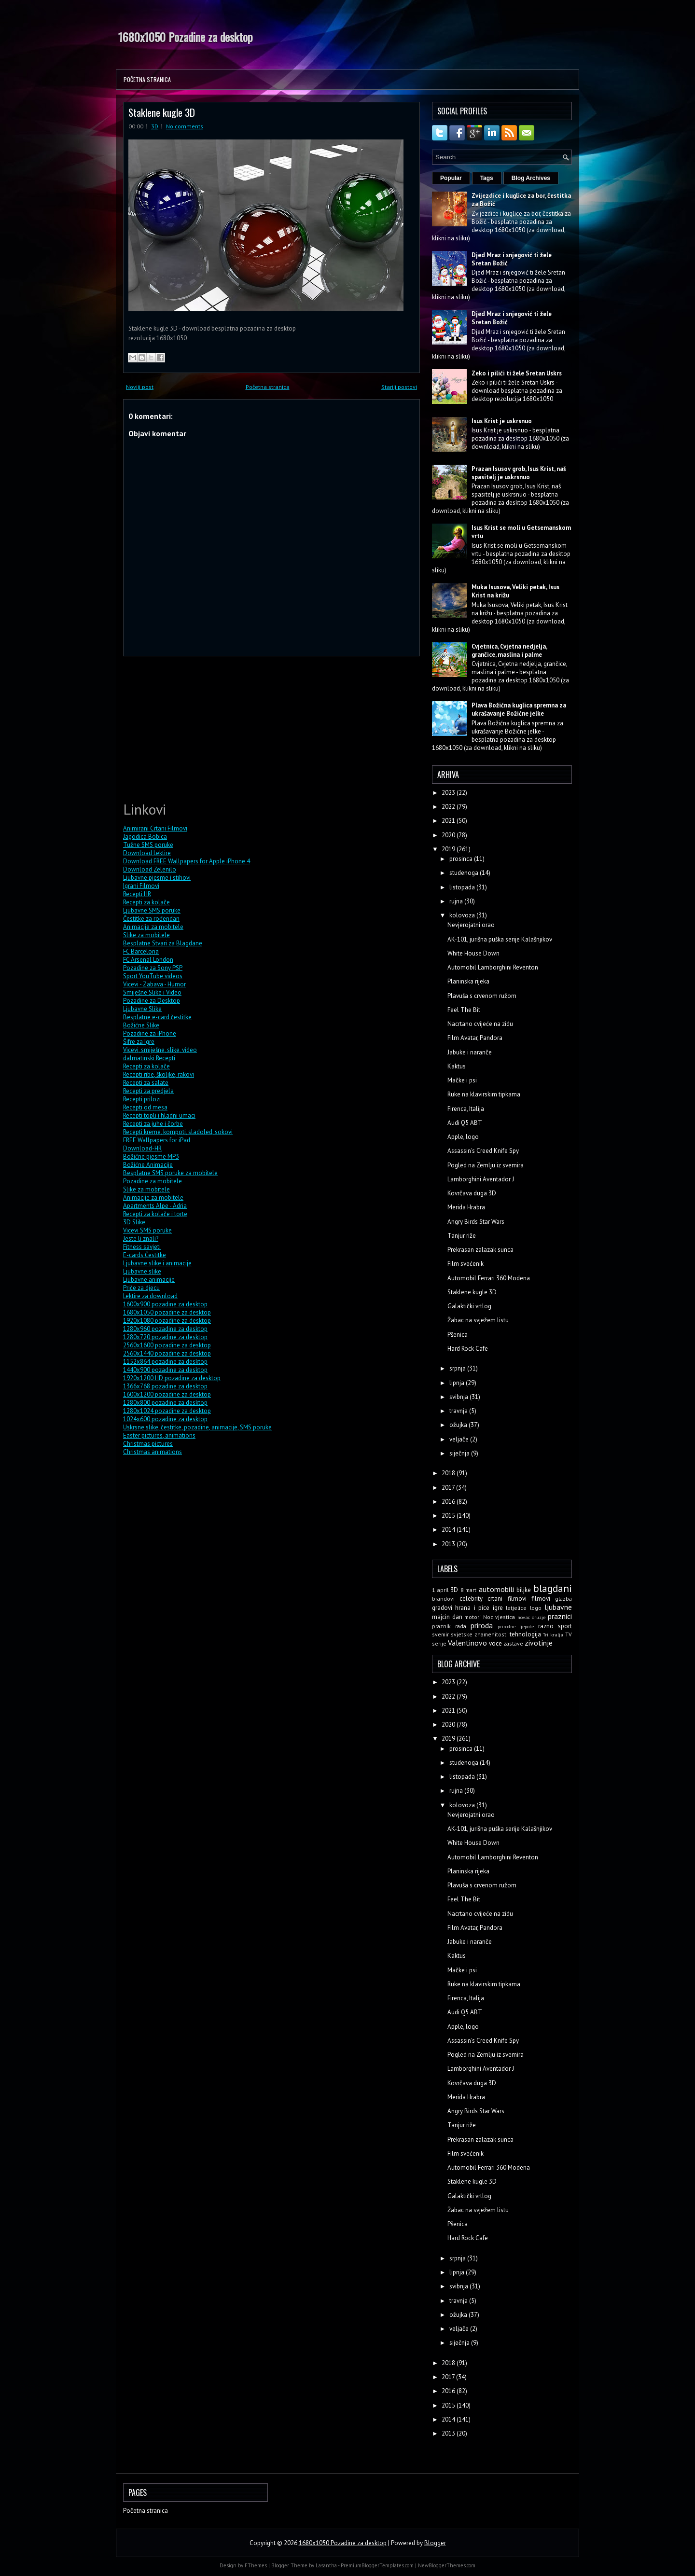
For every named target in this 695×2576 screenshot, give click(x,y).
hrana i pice (472, 1608)
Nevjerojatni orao (471, 925)
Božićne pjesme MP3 (151, 1156)
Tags (486, 178)
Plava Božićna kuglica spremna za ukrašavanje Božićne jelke (519, 709)
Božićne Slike (141, 1025)
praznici (560, 1616)
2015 (449, 1515)
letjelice (516, 1607)
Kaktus (456, 1066)
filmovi (540, 1598)
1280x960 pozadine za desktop (165, 1329)
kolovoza (462, 915)
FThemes (256, 2565)
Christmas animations (152, 1452)
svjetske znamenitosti (479, 1634)
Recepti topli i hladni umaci (159, 1115)
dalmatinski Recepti (149, 1058)
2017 (449, 1487)
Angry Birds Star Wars (475, 1222)
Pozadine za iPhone (149, 1033)
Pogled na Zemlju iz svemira (485, 1165)
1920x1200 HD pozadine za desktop (172, 1378)
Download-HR (142, 1148)
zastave (513, 1643)
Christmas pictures (148, 1444)
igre (498, 1608)
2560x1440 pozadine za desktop (167, 1353)
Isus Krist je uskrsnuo (502, 421)
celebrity (471, 1598)
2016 (449, 1501)
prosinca (461, 859)
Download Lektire (147, 853)
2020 (449, 835)
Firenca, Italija (465, 1109)
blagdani (552, 1588)
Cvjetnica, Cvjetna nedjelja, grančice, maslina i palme (509, 650)
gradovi (442, 1608)
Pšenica (457, 1334)
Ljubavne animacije (149, 1279)
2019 (449, 849)
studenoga (464, 873)
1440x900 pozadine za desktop (165, 1370)
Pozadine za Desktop (151, 1001)
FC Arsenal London (148, 960)
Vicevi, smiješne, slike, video (160, 1050)
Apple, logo (463, 1137)
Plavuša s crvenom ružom (481, 996)
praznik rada (449, 1626)
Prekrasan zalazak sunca (480, 1250)
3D (154, 126)
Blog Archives (531, 178)
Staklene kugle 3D (161, 112)
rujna (456, 901)
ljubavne (558, 1607)
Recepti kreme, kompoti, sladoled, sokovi (178, 1132)
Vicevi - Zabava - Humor (154, 984)
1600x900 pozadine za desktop (165, 1304)
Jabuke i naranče (469, 1052)
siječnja (460, 1453)
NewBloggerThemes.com (446, 2565)
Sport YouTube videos (152, 976)
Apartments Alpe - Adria (155, 1206)
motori (472, 1616)
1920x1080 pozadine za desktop (167, 1320)
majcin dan (447, 1617)
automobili (496, 1589)
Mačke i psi (462, 1080)
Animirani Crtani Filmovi (155, 828)
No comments (184, 126)
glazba (563, 1598)
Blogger (435, 2543)
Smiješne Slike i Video (152, 992)
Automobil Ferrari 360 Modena (488, 1278)
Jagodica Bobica (145, 836)
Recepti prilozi (142, 1099)
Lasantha (326, 2565)
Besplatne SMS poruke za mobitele (170, 1173)
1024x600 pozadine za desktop (165, 1419)
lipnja (457, 1383)
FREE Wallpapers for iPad (156, 1140)
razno (546, 1626)
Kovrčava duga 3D (471, 1193)
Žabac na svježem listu (478, 1320)
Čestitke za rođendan (151, 918)
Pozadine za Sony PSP (152, 968)
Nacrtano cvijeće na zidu (480, 1024)
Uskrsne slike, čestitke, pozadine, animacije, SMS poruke (197, 1427)
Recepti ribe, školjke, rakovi (158, 1074)
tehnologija (525, 1634)
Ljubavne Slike (142, 1009)
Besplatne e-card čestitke (157, 1017)
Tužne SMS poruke (148, 845)
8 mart (468, 1589)
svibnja (459, 1397)
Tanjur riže (461, 1236)
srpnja (458, 1368)
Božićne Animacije (148, 1165)
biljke (523, 1590)
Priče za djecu (141, 1288)
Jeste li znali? (140, 1238)
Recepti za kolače (146, 902)
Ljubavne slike (142, 1271)
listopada (462, 887)
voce (495, 1643)
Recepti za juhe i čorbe (153, 1124)
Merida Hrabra (466, 1207)
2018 (449, 1473)
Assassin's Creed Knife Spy (483, 1151)
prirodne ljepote (516, 1626)
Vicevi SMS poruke (147, 1230)
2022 (449, 807)
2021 (449, 821)
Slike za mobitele (146, 935)
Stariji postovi (399, 386)
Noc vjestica (499, 1616)
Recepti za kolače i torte (155, 1214)
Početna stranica (147, 79)
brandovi (443, 1598)
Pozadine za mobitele (152, 1181)
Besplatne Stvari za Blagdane (162, 943)
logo (536, 1607)
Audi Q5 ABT (464, 1123)
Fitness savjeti (142, 1247)
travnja (459, 1411)
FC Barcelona (141, 951)
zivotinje (539, 1643)
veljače (459, 1439)
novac (523, 1617)
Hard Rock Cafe (467, 1348)
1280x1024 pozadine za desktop (167, 1411)
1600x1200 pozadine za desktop (167, 1394)
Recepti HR (137, 894)
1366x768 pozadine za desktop (165, 1386)
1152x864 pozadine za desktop (165, 1361)
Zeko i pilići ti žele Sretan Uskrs (517, 373)
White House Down (473, 953)
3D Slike (134, 1222)
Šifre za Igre (138, 1042)
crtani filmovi (506, 1598)
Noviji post (139, 386)
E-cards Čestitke (144, 1255)
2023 (449, 793)
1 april (440, 1589)
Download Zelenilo (149, 869)
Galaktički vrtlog (469, 1306)
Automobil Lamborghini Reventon (492, 967)
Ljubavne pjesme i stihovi (157, 877)
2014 (449, 1529)
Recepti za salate (145, 1083)
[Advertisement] (195, 727)
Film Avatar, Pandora (474, 1038)
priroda (482, 1625)
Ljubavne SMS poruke (152, 910)
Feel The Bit (463, 1010)
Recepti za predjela (148, 1091)
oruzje (538, 1617)
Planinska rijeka (468, 981)
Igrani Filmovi (141, 886)
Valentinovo (467, 1643)
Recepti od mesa (145, 1107)
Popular (451, 178)
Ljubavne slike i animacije (157, 1263)
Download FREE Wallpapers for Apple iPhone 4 (186, 861)
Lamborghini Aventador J (480, 1179)
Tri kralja (553, 1634)
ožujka (459, 1425)
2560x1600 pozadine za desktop (167, 1345)
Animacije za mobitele (153, 927)
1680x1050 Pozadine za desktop (185, 36)
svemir (440, 1634)
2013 (449, 1544)
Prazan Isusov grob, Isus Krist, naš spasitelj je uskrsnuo (519, 473)
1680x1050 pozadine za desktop (167, 1312)
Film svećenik (465, 1264)
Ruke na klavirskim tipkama (483, 1094)
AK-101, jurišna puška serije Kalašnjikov (499, 939)
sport (565, 1626)
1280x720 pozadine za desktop (165, 1337)
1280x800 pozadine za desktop (165, 1403)
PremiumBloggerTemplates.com (377, 2565)
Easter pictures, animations (159, 1435)
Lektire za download (150, 1296)
